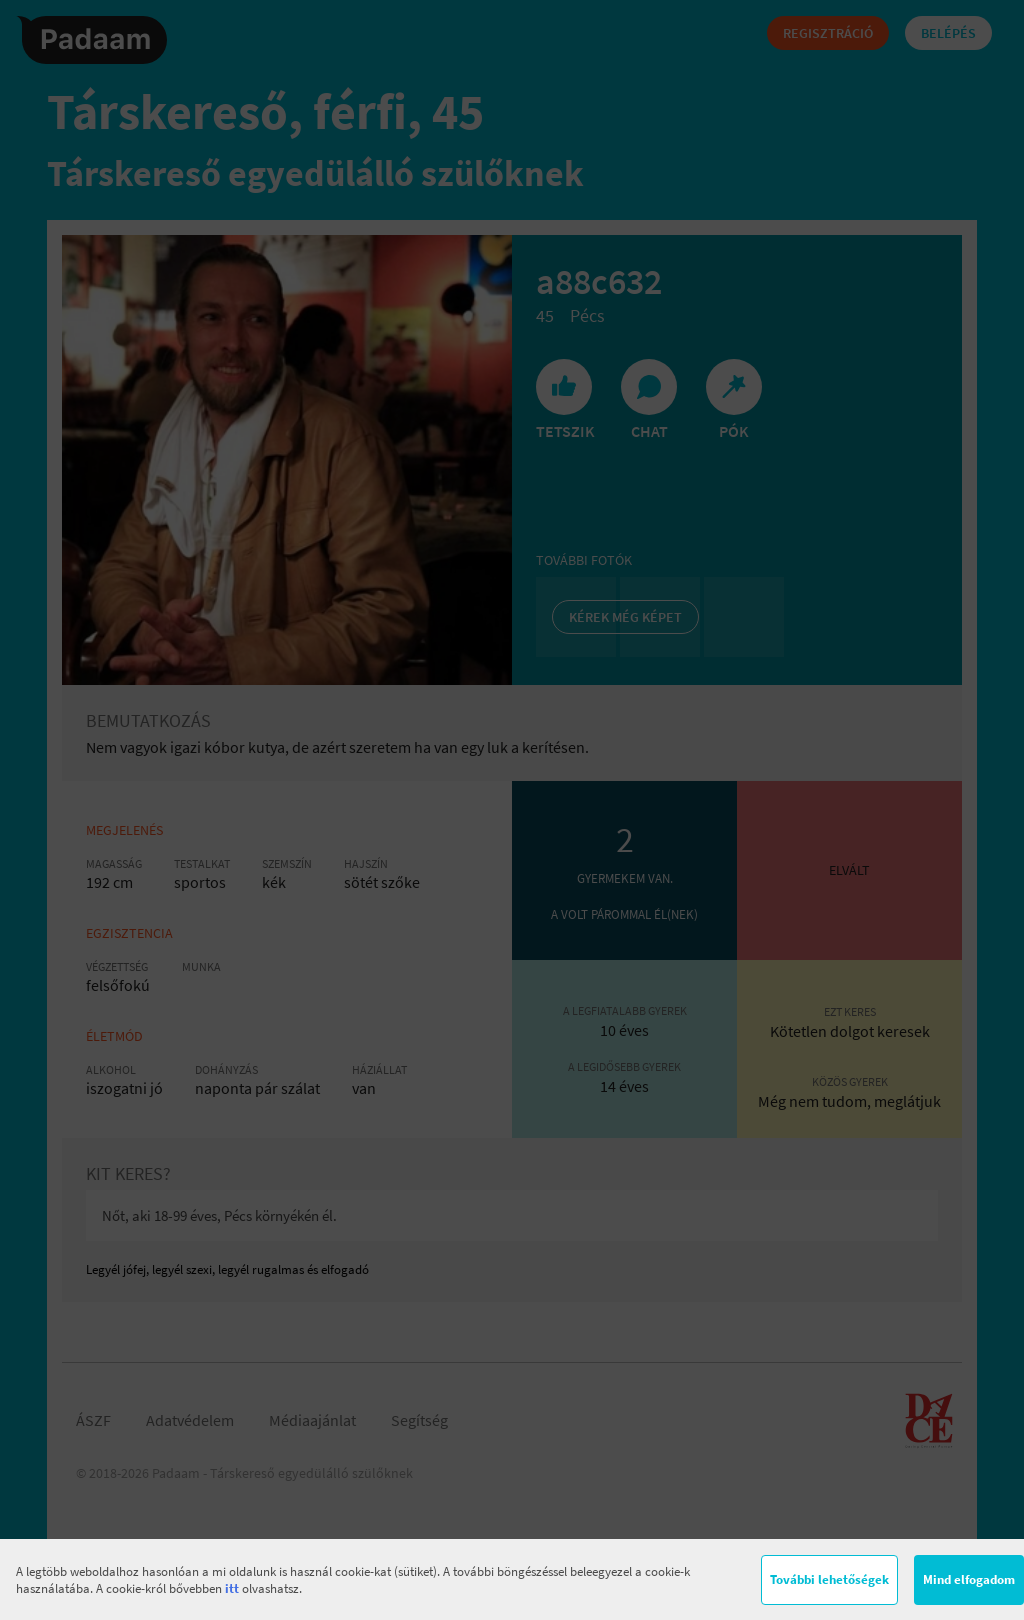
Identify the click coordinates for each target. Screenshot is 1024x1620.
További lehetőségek (829, 1579)
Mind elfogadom (969, 1579)
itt (232, 1588)
